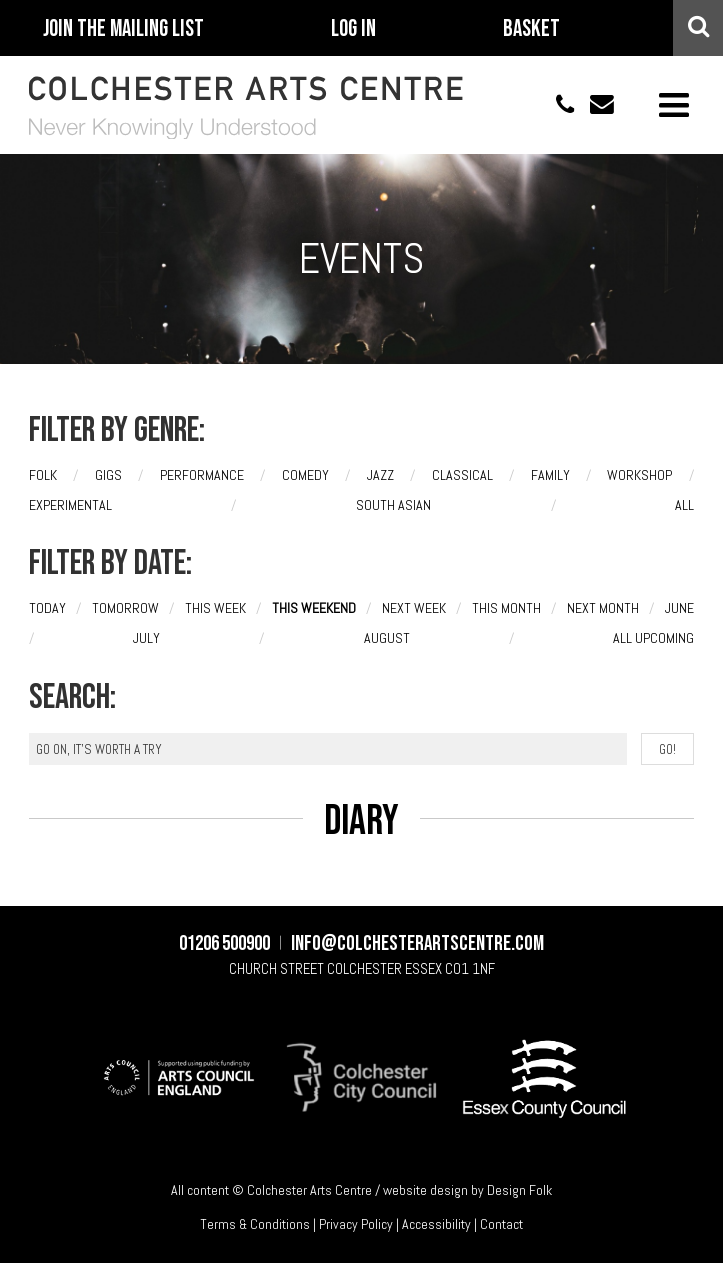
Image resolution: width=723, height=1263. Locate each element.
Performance (202, 475)
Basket (531, 29)
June (679, 608)
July (146, 638)
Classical (462, 475)
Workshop (639, 475)
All (684, 505)
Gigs (108, 475)
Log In (353, 29)
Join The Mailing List (123, 29)
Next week (414, 608)
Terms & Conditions (255, 1224)
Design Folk (519, 1190)
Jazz (380, 475)
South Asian (393, 505)
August (387, 638)
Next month (603, 608)
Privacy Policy (356, 1224)
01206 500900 (555, 104)
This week (215, 608)
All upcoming (653, 638)
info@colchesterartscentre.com (595, 104)
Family (550, 475)
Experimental (70, 505)
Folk (43, 475)
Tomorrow (125, 608)
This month (506, 608)
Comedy (305, 475)
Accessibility (436, 1224)
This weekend (314, 608)
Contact (501, 1224)
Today (47, 608)
